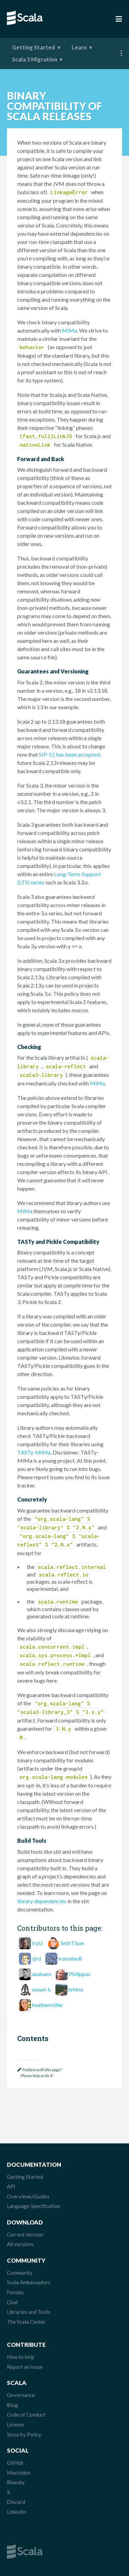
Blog (12, 2405)
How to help (20, 2357)
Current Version (25, 2234)
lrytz (37, 1943)
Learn (79, 47)
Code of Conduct (26, 2414)
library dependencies (41, 1901)
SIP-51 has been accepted (69, 754)
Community (20, 2273)
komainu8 (70, 1958)
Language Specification (33, 2206)
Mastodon (19, 2472)
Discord (16, 2502)
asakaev (41, 1974)
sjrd (36, 1958)
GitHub (15, 2463)
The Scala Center (26, 2322)
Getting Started (33, 47)
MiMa (69, 330)
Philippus (79, 1974)
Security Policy (24, 2434)
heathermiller (47, 2004)
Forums (15, 2292)
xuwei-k (41, 1989)
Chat (12, 2302)
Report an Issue (25, 2367)
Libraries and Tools (28, 2312)
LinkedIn (16, 2512)
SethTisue (72, 1943)
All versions (20, 2244)
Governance (21, 2395)
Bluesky (16, 2482)
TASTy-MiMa (34, 1452)
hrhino (75, 1989)
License (15, 2424)
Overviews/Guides (28, 2196)
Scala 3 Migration (34, 59)
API (11, 2186)
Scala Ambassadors (29, 2282)
